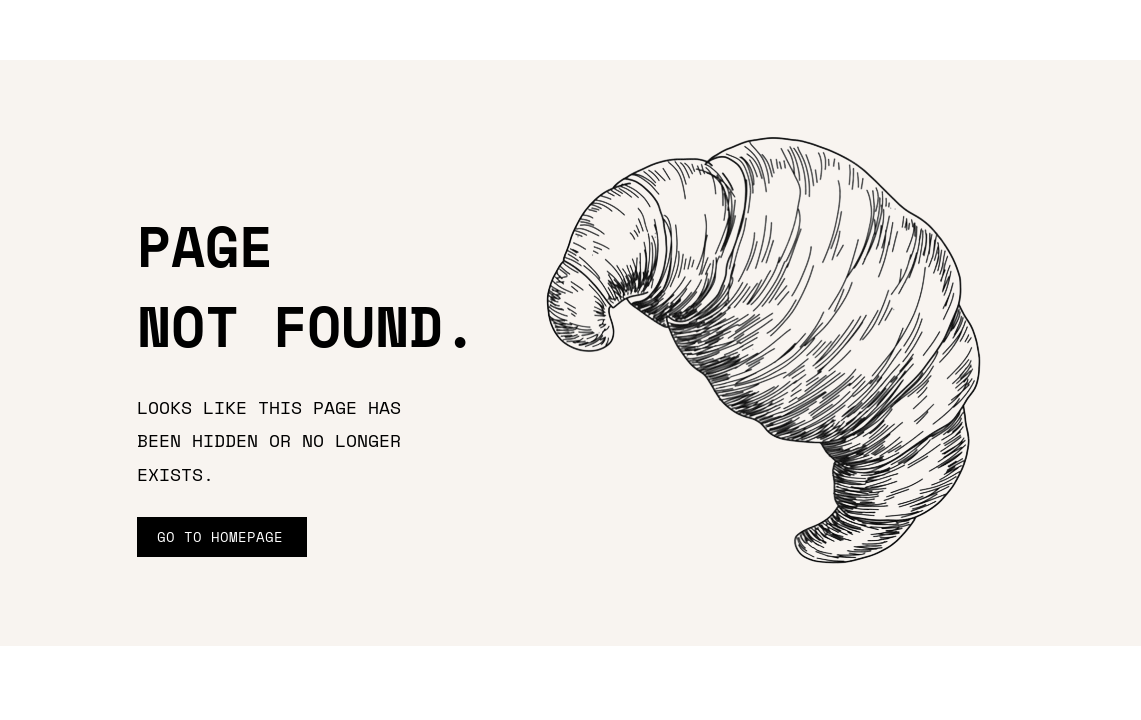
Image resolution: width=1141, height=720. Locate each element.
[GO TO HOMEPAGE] (222, 537)
